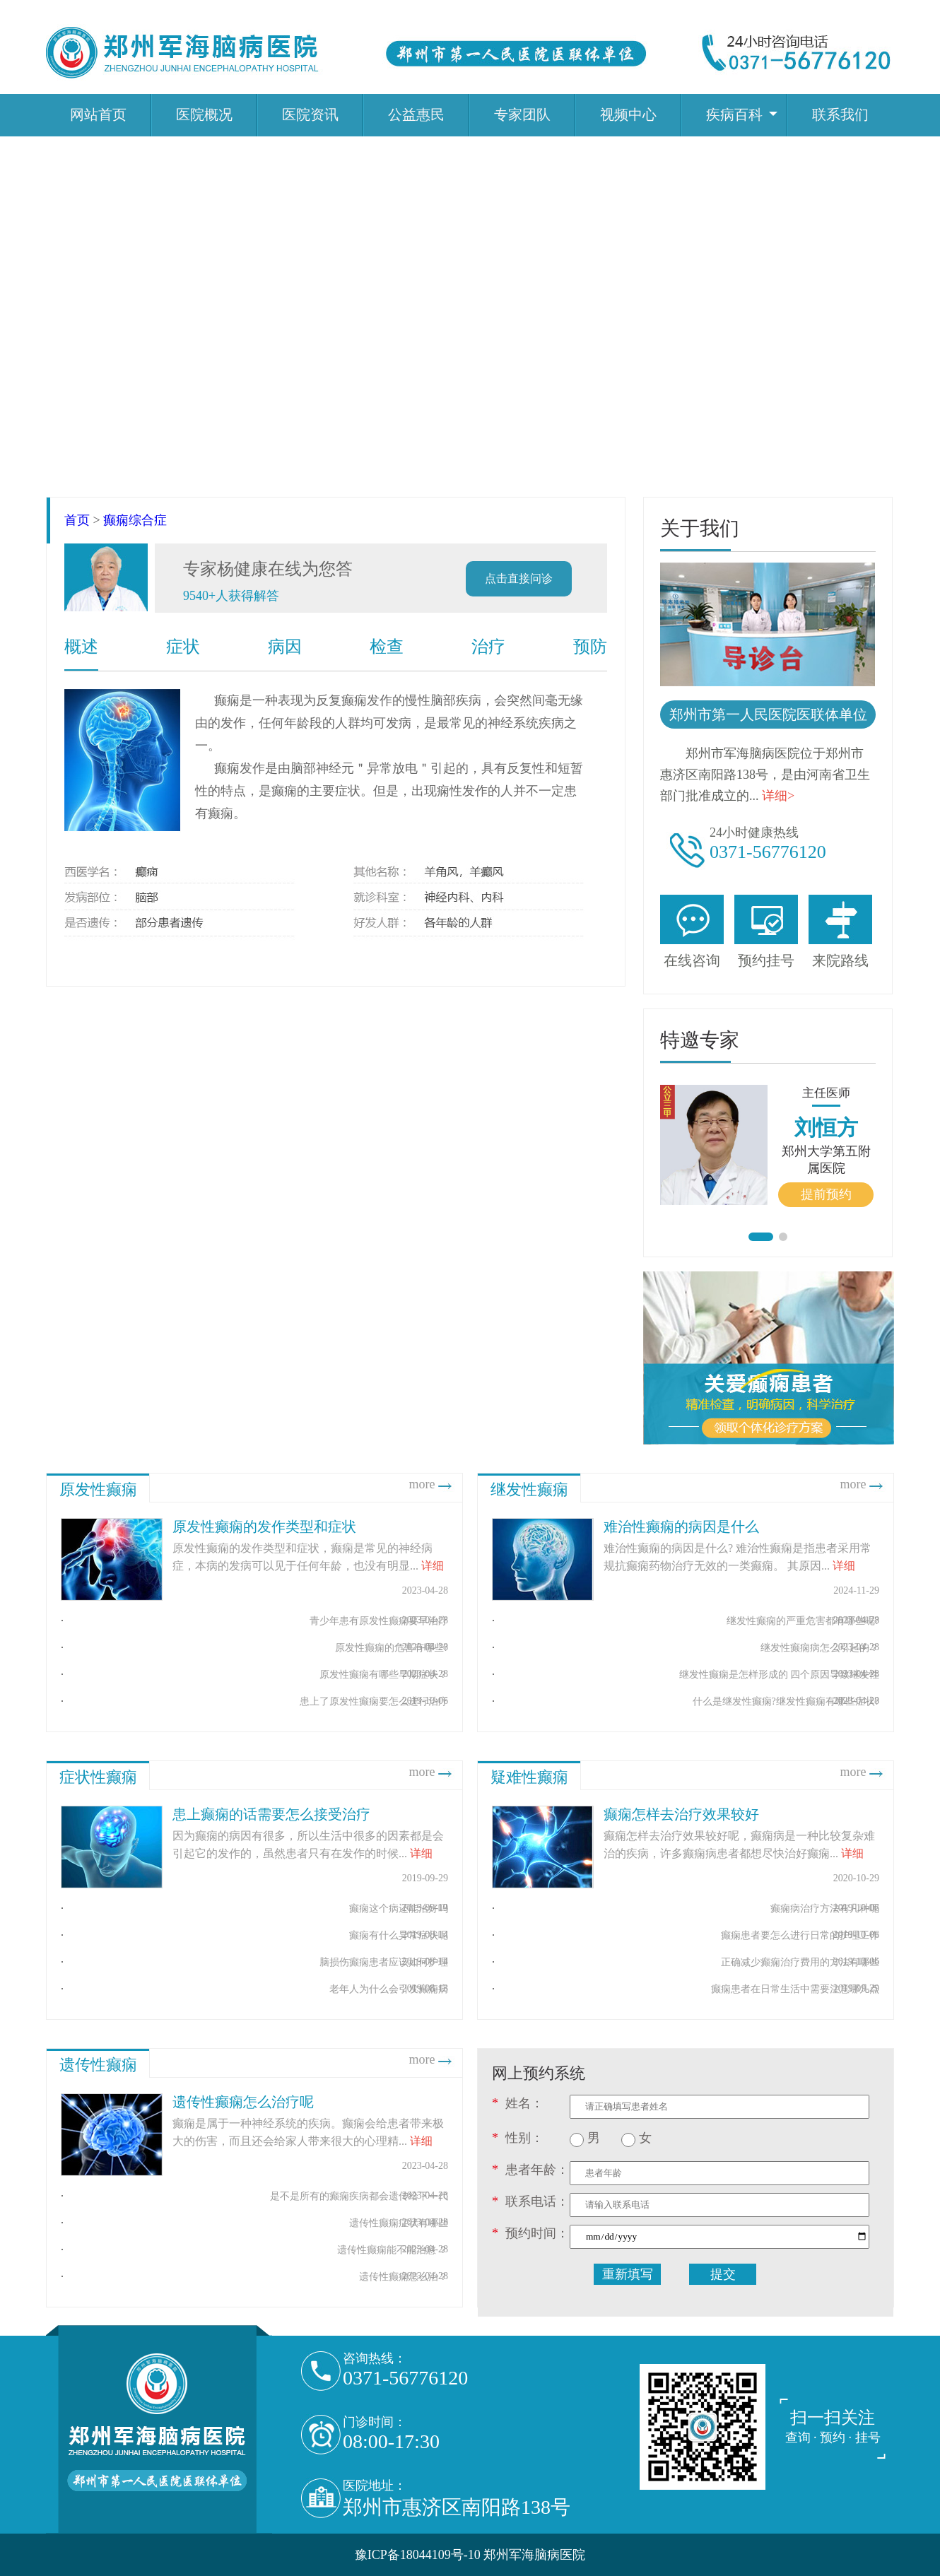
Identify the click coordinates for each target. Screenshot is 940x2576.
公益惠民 (416, 114)
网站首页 (98, 114)
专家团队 (522, 114)
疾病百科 (734, 114)
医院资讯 (310, 114)
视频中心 (628, 114)
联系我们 (840, 114)
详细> (778, 796)
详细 (432, 1566)
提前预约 (826, 1194)
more (432, 1484)
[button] (760, 1237)
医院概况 (204, 114)
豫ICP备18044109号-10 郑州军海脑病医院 (470, 2555)
